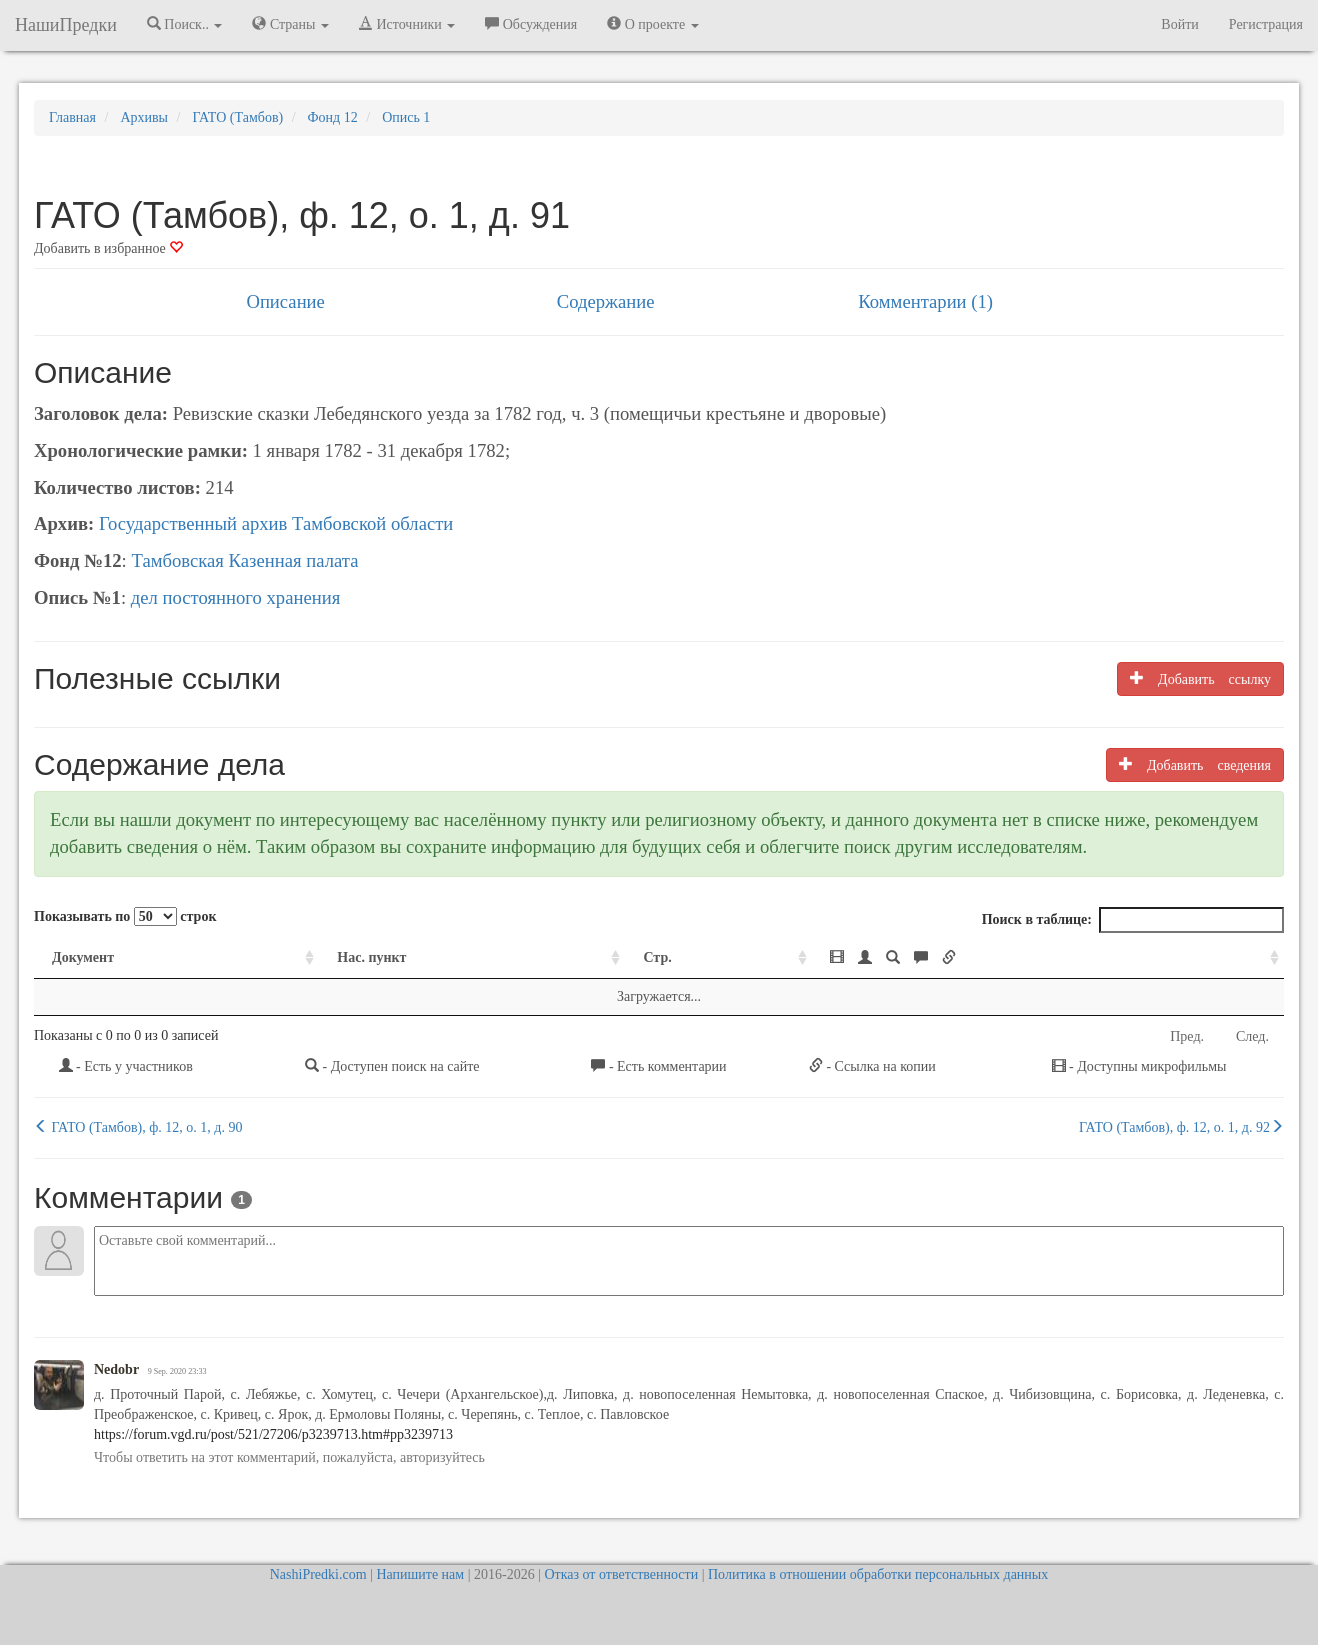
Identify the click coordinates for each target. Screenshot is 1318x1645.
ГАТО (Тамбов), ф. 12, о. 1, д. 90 (138, 1127)
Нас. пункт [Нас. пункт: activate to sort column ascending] (371, 957)
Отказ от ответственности (621, 1574)
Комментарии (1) (925, 301)
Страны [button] (290, 24)
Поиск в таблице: (1133, 920)
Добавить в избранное (108, 248)
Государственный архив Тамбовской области (276, 523)
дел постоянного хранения (236, 597)
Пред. (1187, 1036)
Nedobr (116, 1369)
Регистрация (1266, 24)
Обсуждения (531, 24)
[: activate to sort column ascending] (1048, 958)
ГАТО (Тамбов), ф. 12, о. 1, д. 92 (1181, 1127)
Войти (1179, 24)
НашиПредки (66, 25)
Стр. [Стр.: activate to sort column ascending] (657, 957)
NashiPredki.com (318, 1574)
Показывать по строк (125, 916)
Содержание (606, 301)
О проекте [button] (652, 24)
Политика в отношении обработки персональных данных (878, 1574)
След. (1252, 1036)
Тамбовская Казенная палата (244, 560)
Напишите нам (420, 1574)
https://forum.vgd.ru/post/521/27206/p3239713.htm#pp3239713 (273, 1434)
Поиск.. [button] (185, 24)
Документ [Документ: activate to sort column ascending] (83, 957)
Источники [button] (407, 24)
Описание (285, 301)
